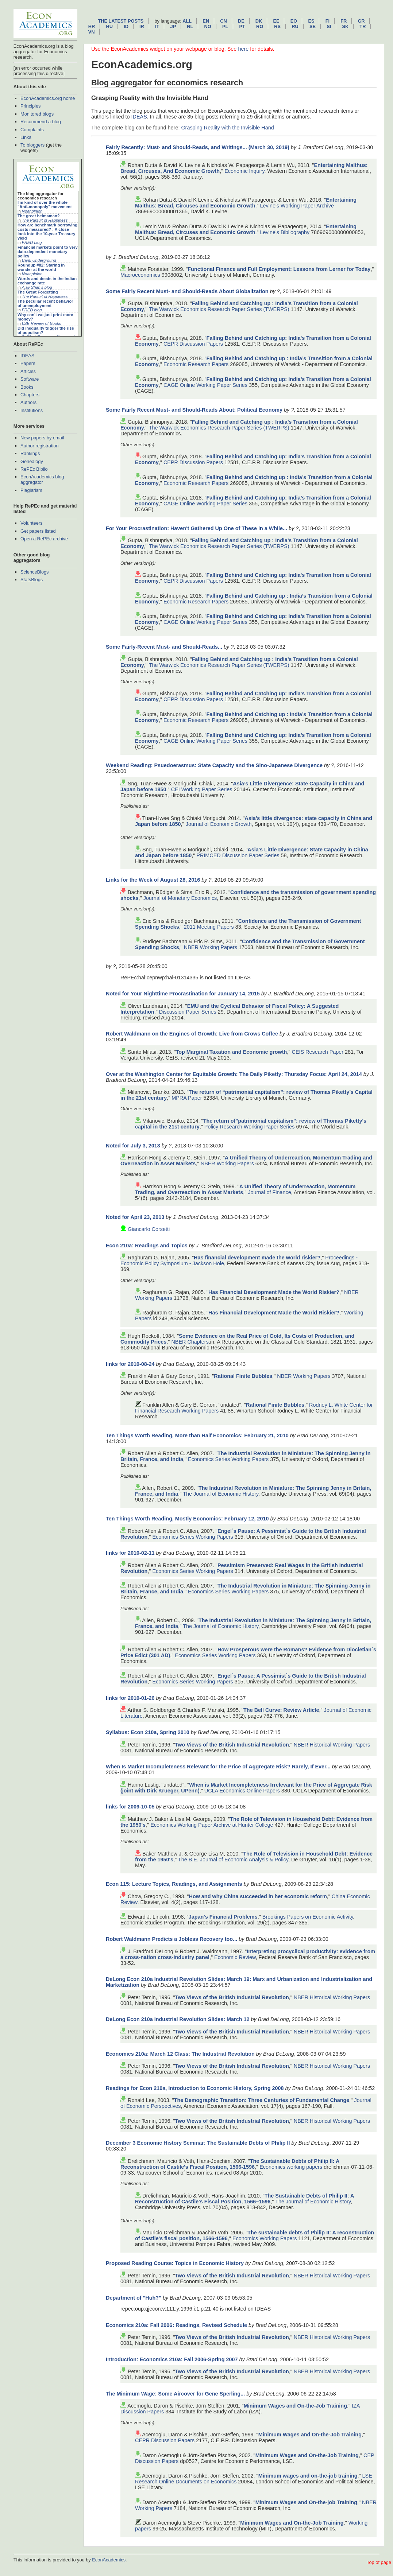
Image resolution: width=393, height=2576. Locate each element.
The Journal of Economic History (220, 1494)
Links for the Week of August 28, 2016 (153, 880)
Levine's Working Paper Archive (297, 206)
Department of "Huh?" (133, 2298)
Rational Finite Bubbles (243, 1376)
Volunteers (31, 523)
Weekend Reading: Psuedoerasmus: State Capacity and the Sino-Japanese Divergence (214, 765)
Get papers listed (38, 531)
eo (293, 21)
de (241, 21)
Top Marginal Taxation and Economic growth (231, 1052)
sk (345, 26)
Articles (28, 371)
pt (242, 26)
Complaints (32, 129)
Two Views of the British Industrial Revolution (232, 1745)
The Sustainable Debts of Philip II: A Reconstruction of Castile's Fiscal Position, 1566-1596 (229, 2164)
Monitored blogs (37, 114)
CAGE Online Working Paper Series (205, 385)
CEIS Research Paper (318, 1052)
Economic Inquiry (244, 171)
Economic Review (235, 1957)
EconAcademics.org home (47, 98)
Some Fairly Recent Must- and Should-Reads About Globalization (187, 291)
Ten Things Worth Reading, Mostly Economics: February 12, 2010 (187, 1519)
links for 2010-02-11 (130, 1553)
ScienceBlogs (34, 572)
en (206, 21)
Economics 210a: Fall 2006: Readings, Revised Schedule (176, 2325)
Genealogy (31, 461)
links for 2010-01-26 (130, 1698)
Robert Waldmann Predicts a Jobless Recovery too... (171, 1939)
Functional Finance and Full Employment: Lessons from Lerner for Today (279, 269)
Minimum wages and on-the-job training (308, 2476)
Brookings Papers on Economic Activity (307, 1917)
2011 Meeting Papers (209, 927)
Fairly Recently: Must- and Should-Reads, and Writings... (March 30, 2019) (197, 147)
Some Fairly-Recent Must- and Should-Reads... (164, 647)
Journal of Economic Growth (219, 824)
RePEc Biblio (34, 469)
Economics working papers (290, 2167)
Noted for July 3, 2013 (133, 1146)
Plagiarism (31, 490)
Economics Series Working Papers (228, 1459)
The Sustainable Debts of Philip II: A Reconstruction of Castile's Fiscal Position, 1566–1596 (244, 2198)
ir (141, 26)
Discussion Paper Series (187, 1012)
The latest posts (120, 21)
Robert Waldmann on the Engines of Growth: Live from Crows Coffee (192, 1034)
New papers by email (42, 437)
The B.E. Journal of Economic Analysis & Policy (233, 1859)
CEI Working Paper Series (201, 789)
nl (190, 26)
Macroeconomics (140, 275)
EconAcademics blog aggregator (42, 479)
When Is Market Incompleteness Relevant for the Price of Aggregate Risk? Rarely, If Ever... (218, 1766)
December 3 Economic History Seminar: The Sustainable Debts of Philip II (198, 2143)
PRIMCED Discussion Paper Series (237, 855)
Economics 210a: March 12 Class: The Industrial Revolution (180, 2054)
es (311, 21)
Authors (28, 402)
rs (277, 26)
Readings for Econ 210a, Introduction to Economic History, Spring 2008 (195, 2088)
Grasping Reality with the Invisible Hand (227, 128)
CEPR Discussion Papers (193, 344)
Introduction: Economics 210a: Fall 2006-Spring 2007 (172, 2359)
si (329, 26)
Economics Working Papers (264, 2238)
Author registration (39, 445)
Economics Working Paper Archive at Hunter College (211, 1825)
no (207, 26)
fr (343, 21)
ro (259, 26)
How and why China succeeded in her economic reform (258, 1896)
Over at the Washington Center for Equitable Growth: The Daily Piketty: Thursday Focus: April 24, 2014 (234, 1074)
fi (327, 21)
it (157, 26)
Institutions (31, 410)
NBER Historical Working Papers (332, 1745)
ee (276, 21)
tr (362, 26)
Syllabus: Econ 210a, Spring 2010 (147, 1732)
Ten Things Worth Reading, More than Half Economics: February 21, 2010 (197, 1435)
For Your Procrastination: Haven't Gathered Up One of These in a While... (196, 528)
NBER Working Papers (210, 947)
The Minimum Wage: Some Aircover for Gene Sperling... (175, 2394)
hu (109, 26)
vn (91, 32)
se (312, 26)
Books (27, 387)
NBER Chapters (189, 1342)
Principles (30, 106)
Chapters (29, 394)
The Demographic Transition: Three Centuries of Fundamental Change (262, 2100)
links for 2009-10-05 (130, 1807)
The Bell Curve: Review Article (281, 1710)
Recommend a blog (40, 121)
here (243, 49)
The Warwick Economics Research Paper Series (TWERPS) (219, 309)
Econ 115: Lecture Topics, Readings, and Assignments (174, 1884)
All (187, 21)
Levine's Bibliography (285, 232)
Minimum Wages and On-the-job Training (306, 2502)
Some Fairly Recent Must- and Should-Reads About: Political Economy (194, 410)
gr (361, 21)
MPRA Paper (187, 1098)
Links (25, 137)
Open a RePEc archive (44, 538)
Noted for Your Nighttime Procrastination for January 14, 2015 (183, 993)
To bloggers (32, 145)
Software (29, 379)
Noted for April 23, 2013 (135, 1217)
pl (225, 26)
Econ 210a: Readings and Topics (147, 1245)
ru (295, 26)
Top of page (379, 2562)
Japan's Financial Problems (223, 1917)
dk (258, 21)
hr (91, 26)
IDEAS (27, 355)
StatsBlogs (31, 579)
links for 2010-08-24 (130, 1364)
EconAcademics (109, 2560)
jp (173, 26)
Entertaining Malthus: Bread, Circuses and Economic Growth (246, 203)
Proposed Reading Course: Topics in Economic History (175, 2263)
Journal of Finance (269, 1192)
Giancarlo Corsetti (149, 1229)
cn (223, 21)
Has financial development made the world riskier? (257, 1257)
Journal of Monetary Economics (180, 898)
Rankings (30, 453)
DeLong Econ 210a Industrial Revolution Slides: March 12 (177, 2019)
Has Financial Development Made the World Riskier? (273, 1292)
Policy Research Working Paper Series (249, 1127)
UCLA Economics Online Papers (242, 1791)
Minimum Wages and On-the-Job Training (295, 2406)
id (126, 26)
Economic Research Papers (195, 364)
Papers (27, 363)
